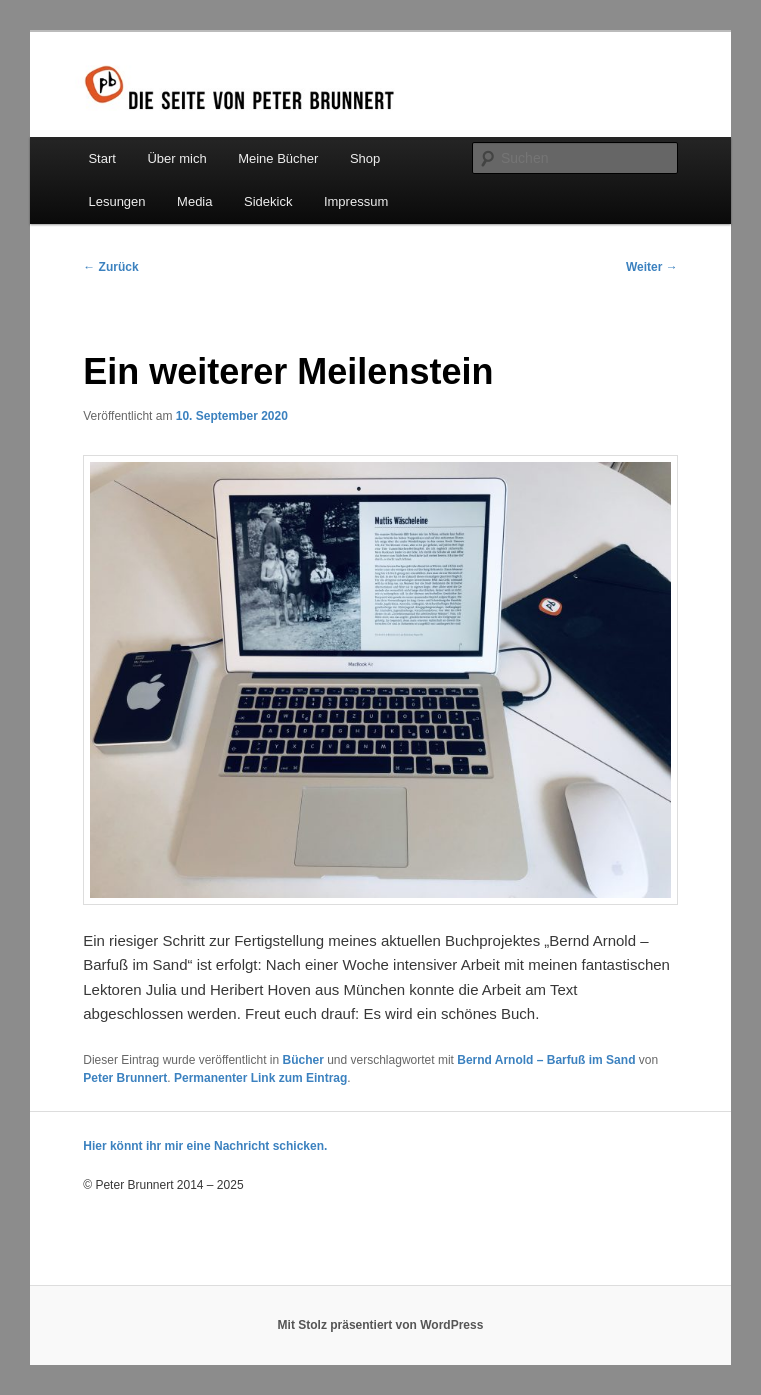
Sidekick (268, 201)
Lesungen (116, 201)
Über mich (176, 158)
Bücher (302, 1060)
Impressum (356, 201)
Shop (365, 158)
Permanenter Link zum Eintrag (260, 1078)
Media (194, 201)
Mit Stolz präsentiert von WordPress (381, 1325)
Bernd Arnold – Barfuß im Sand (546, 1060)
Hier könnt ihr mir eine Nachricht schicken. (205, 1146)
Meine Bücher (278, 158)
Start (101, 158)
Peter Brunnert (125, 1078)
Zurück (110, 267)
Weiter (652, 267)
